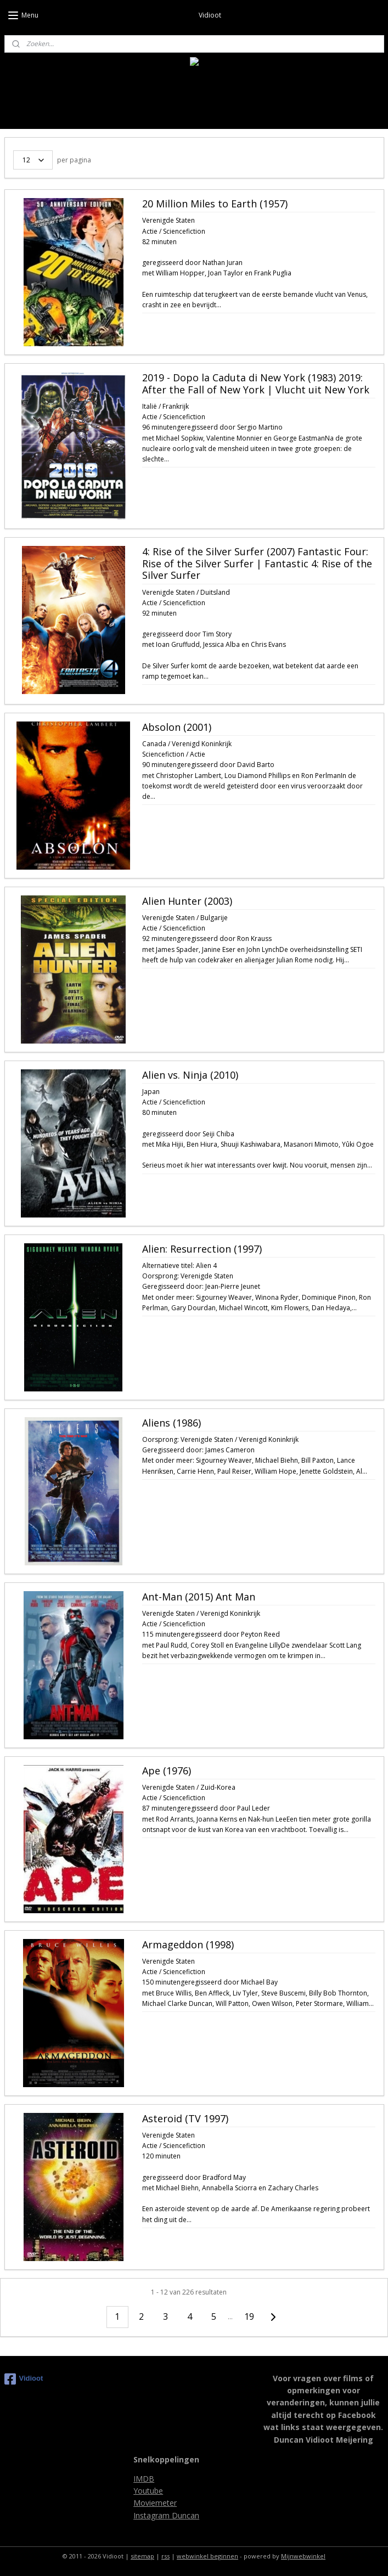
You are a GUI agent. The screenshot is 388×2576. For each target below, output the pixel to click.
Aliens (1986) (171, 1423)
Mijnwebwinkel (303, 2556)
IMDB (143, 2478)
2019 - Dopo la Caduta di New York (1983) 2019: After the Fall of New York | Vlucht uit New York (255, 384)
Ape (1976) (166, 1771)
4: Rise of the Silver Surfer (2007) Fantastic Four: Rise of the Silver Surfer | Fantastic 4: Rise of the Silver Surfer (257, 564)
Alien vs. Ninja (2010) (190, 1075)
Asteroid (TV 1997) (185, 2119)
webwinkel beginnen (207, 2556)
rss (165, 2556)
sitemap (142, 2556)
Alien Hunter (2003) (187, 901)
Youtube (148, 2490)
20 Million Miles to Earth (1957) (215, 204)
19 (249, 2316)
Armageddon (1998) (188, 1945)
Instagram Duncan (166, 2515)
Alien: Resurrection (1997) (202, 1249)
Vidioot (23, 2379)
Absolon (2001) (176, 727)
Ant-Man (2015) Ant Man (198, 1597)
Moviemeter (155, 2503)
